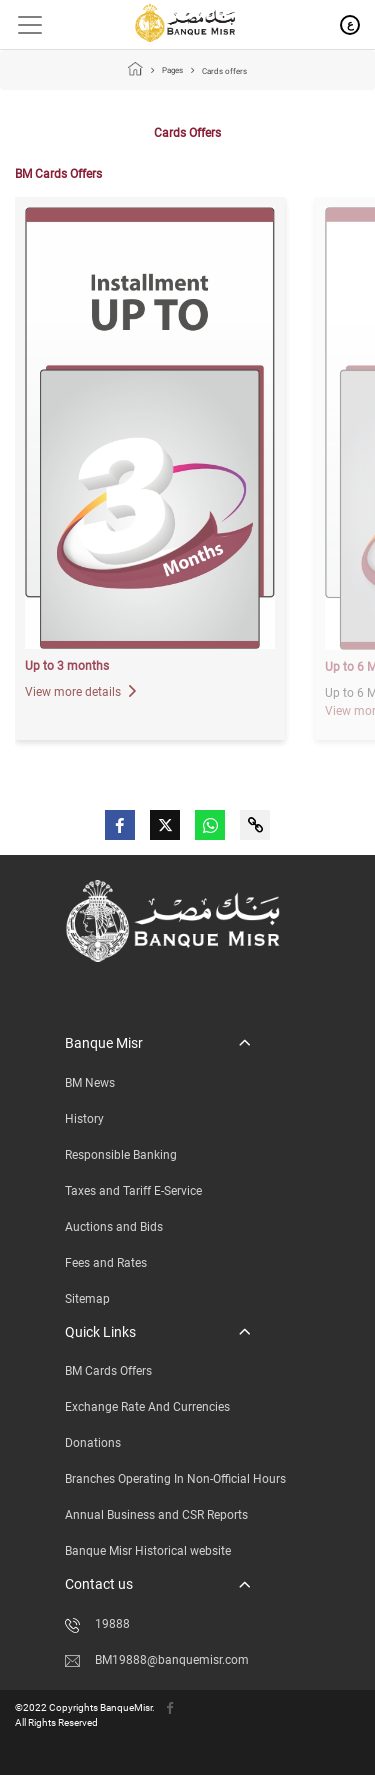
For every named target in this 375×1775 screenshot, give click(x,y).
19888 (97, 1624)
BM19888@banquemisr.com (157, 1660)
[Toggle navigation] (22, 25)
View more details (80, 692)
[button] (157, 1043)
